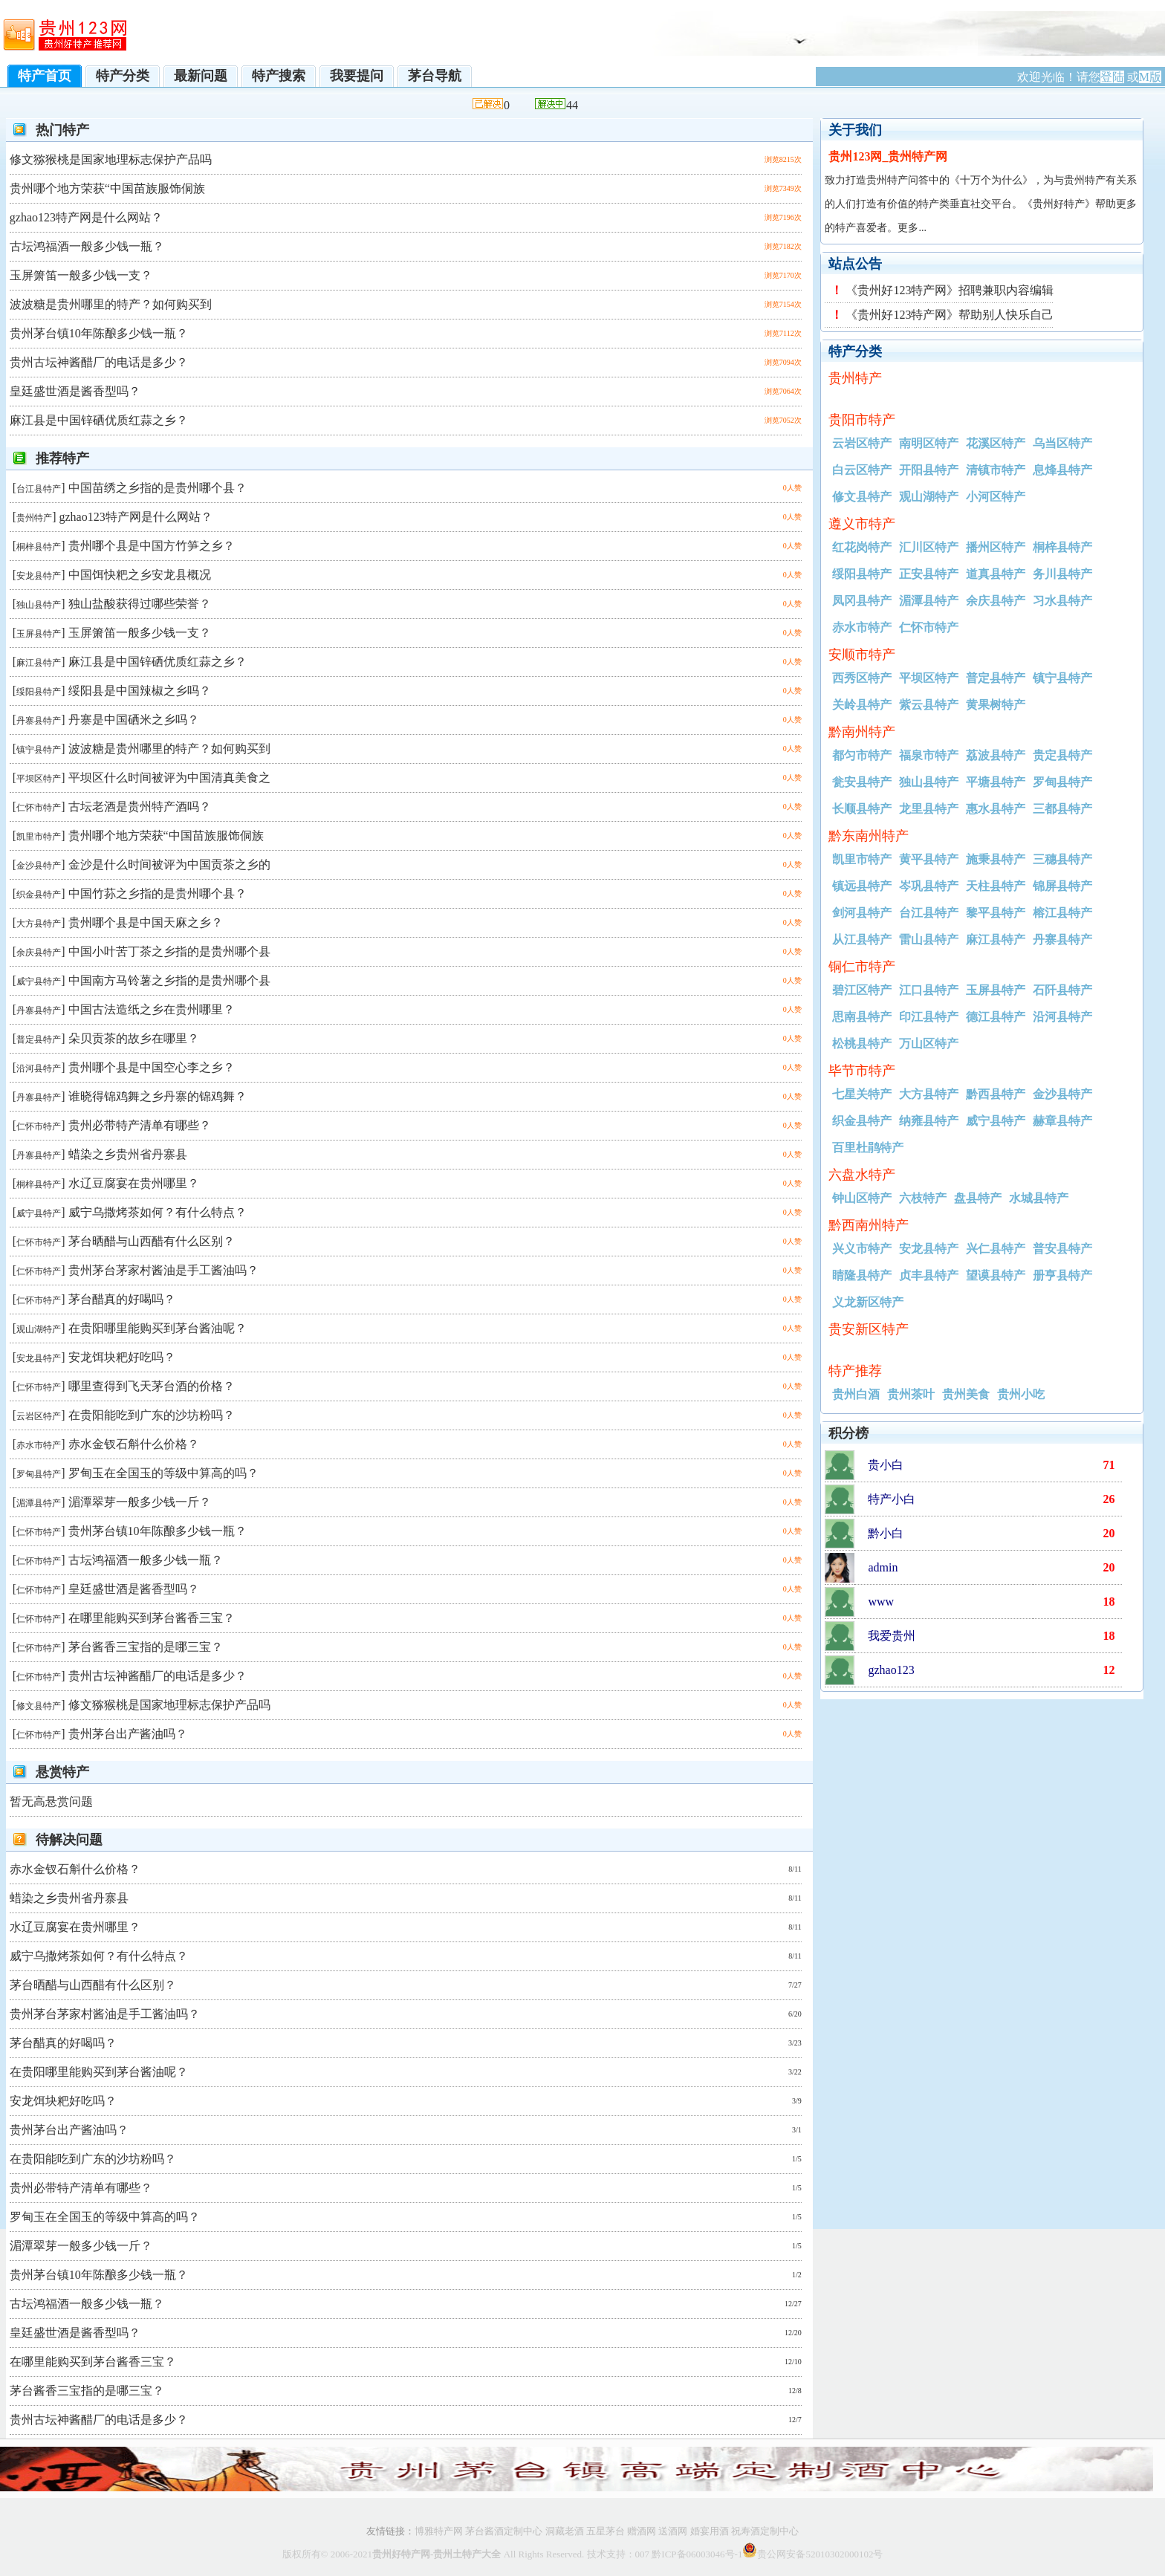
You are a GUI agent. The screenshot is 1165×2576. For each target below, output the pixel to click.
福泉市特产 (928, 755)
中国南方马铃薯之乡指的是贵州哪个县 (169, 980)
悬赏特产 (62, 1772)
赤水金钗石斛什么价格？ (133, 1444)
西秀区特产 (862, 678)
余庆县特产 (38, 952)
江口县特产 (928, 990)
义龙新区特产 (867, 1302)
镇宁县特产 (38, 749)
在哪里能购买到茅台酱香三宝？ (151, 1618)
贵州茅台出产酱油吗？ (127, 1733)
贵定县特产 (1062, 755)
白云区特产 (862, 470)
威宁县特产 (38, 981)
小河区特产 (995, 496)
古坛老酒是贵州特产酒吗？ (139, 806)
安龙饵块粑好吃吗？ (121, 1357)
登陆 (1112, 77)
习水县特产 (1062, 600)
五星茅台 (605, 2531)
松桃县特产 (862, 1043)
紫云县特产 (928, 704)
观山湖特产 (38, 1329)
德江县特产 (995, 1016)
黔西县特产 (995, 1094)
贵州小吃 (1021, 1394)
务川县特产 (1062, 574)
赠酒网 (641, 2531)
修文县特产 (38, 1706)
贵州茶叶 (911, 1394)
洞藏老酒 (564, 2531)
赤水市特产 (38, 1445)
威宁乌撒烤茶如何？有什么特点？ (157, 1212)
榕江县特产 (1062, 912)
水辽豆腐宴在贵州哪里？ (133, 1183)
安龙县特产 (38, 576)
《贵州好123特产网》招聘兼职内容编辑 (950, 290)
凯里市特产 (38, 836)
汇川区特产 (928, 547)
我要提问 (356, 75)
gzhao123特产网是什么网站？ (86, 217)
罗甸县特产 (38, 1474)
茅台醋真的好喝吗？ (121, 1299)
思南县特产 (862, 1016)
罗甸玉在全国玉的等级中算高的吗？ (163, 1473)
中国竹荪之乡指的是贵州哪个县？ (157, 893)
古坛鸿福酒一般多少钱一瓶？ (87, 246)
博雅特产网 (439, 2531)
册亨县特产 (1062, 1275)
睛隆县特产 (862, 1275)
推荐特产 (62, 458)
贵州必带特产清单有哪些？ (139, 1125)
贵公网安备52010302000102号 (820, 2554)
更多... (912, 227)
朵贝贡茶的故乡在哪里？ (133, 1038)
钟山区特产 (862, 1198)
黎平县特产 (995, 912)
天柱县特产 (995, 886)
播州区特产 (995, 547)
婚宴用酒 (709, 2531)
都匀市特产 (862, 755)
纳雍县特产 (928, 1121)
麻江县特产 (38, 663)
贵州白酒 (856, 1394)
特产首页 (44, 75)
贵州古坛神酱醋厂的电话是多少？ (99, 362)
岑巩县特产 (928, 886)
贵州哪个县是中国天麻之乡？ (145, 922)
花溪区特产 (995, 443)
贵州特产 (34, 518)
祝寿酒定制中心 (765, 2531)
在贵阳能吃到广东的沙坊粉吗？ (151, 1415)
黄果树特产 (995, 704)
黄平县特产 (928, 859)
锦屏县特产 (1062, 886)
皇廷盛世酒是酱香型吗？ (75, 391)
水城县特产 (1038, 1198)
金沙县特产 (38, 865)
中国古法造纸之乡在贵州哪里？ (151, 1009)
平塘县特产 (995, 782)
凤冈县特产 (862, 600)
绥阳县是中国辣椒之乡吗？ (139, 690)
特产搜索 (278, 75)
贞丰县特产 (928, 1275)
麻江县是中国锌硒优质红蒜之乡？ (99, 420)
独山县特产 (38, 605)
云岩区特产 (38, 1416)
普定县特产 (38, 1039)
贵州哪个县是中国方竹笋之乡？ (151, 545)
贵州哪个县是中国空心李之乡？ (151, 1067)
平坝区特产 (38, 778)
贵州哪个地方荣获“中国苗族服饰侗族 (107, 188)
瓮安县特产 (862, 782)
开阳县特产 (928, 470)
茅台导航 (434, 75)
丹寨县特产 (38, 721)
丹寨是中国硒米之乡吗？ (133, 719)
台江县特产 (38, 489)
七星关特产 (862, 1094)
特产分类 (122, 75)
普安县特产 (1062, 1248)
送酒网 (672, 2531)
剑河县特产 (862, 912)
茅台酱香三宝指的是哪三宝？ (145, 1647)
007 (642, 2554)
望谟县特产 (995, 1275)
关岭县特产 (862, 704)
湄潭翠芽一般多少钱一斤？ (139, 1502)
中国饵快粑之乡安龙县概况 (139, 574)
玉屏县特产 (38, 634)
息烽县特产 (1062, 470)
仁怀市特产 (38, 807)
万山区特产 (928, 1043)
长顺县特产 (862, 808)
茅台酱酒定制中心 (502, 2531)
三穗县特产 (1062, 859)
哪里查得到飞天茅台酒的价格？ (151, 1386)
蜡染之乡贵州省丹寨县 (127, 1154)
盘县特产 (978, 1198)
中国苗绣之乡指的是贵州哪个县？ (157, 487)
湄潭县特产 (38, 1503)
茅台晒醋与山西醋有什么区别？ (151, 1241)
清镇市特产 (995, 470)
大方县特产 (38, 923)
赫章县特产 (1062, 1121)
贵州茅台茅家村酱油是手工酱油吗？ (163, 1270)
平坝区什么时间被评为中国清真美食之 (169, 777)
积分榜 (848, 1433)
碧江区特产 (862, 990)
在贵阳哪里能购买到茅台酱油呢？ (157, 1328)
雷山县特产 (928, 939)
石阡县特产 (1062, 990)
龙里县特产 (928, 808)
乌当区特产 (1062, 443)
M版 (1150, 77)
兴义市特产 (862, 1248)
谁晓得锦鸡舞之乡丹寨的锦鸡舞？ (157, 1096)
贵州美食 (966, 1394)
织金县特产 (38, 894)
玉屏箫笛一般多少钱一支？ (81, 275)
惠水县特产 (995, 808)
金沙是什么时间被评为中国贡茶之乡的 (169, 864)
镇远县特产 (862, 886)
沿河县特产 (38, 1068)
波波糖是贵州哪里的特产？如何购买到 (111, 304)
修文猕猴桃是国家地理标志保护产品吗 (111, 159)
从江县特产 (862, 939)
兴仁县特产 (995, 1248)
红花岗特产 (862, 547)
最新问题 (200, 75)
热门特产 (62, 130)
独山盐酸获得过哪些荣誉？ (139, 603)
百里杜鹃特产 (867, 1147)
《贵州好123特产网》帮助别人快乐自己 (950, 314)
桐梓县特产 (38, 547)
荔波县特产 (995, 755)
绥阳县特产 (38, 692)
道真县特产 (995, 574)
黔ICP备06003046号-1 (697, 2554)
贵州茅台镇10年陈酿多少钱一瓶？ (99, 333)
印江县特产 (928, 1016)
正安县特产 (928, 574)
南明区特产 (928, 443)
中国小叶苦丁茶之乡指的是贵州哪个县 (169, 951)
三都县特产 (1062, 808)
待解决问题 (69, 1839)
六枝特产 (923, 1198)
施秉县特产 (995, 859)
